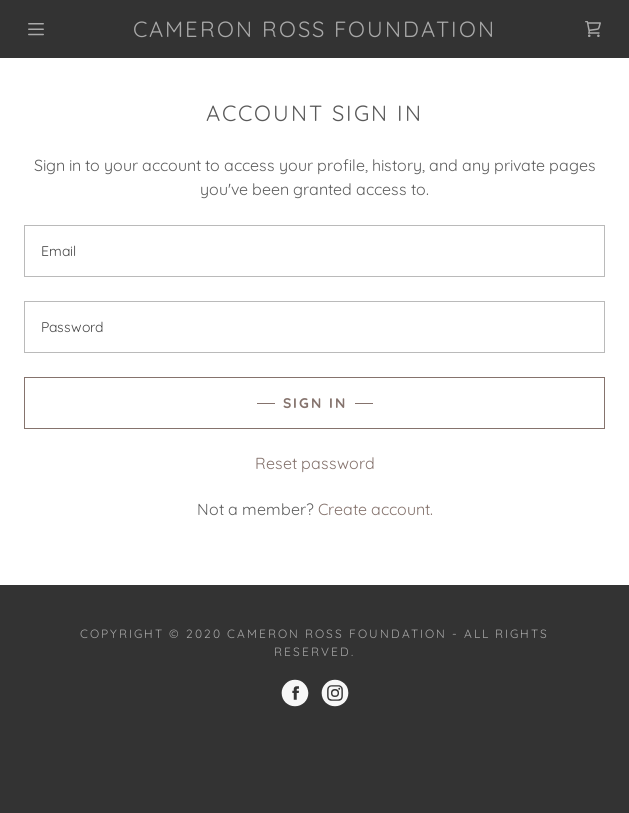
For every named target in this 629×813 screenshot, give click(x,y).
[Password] (314, 327)
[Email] (314, 251)
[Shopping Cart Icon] (593, 29)
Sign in (315, 403)
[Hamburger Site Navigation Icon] (53, 29)
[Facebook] (295, 693)
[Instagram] (335, 693)
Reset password (315, 463)
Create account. (375, 509)
